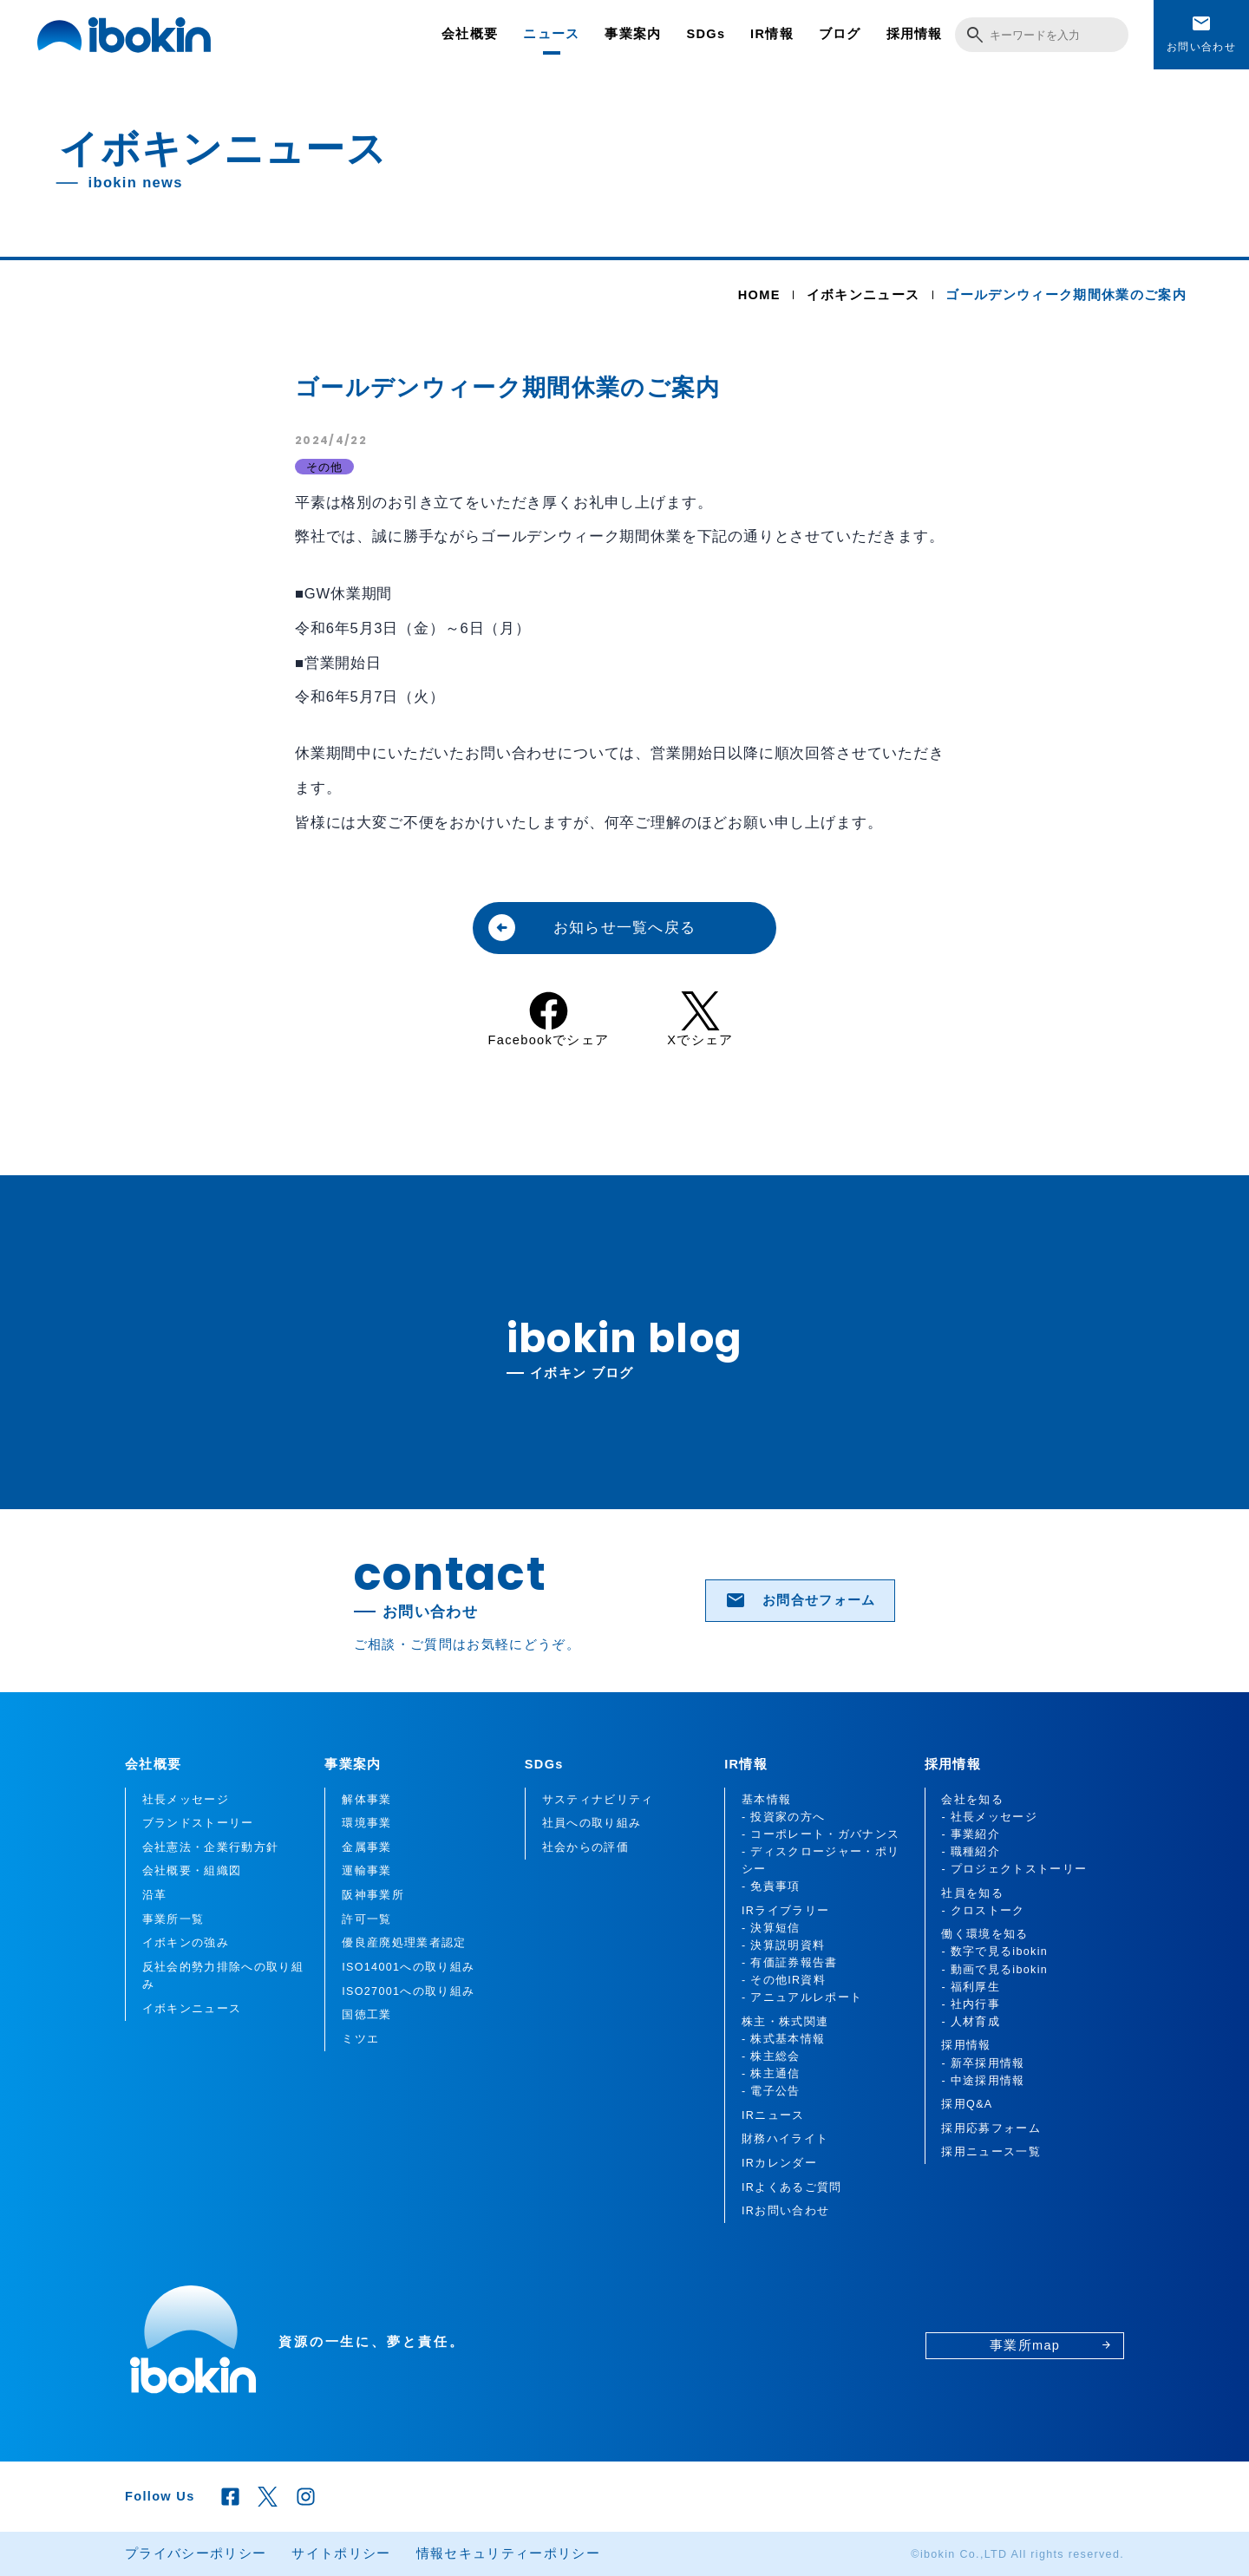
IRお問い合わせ (785, 2211)
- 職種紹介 (970, 1852)
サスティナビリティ (598, 1800)
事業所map (1051, 2345)
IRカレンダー (779, 2163)
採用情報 (914, 34)
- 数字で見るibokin (994, 1951)
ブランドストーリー (198, 1823)
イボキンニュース (863, 295)
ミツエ (360, 2039)
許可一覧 (366, 1919)
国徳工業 (366, 2015)
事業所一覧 (173, 1919)
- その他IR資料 (784, 1980)
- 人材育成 (970, 2022)
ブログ (840, 34)
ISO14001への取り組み (408, 1967)
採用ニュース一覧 (991, 2152)
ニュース (551, 34)
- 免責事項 (771, 1886)
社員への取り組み (592, 1823)
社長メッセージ (185, 1800)
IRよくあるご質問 (791, 2187)
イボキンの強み (185, 1943)
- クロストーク (982, 1911)
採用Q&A (966, 2104)
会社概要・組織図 (192, 1871)
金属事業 (366, 1847)
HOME (759, 295)
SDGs (705, 34)
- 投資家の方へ (783, 1817)
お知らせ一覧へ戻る (591, 928)
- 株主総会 (771, 2056)
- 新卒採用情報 (982, 2063)
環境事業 (366, 1823)
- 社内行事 (970, 2004)
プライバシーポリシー (195, 2553)
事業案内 (633, 34)
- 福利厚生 (970, 1987)
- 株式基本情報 (783, 2039)
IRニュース (773, 2115)
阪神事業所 (373, 1895)
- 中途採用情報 (982, 2081)
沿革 (154, 1895)
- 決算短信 (771, 1928)
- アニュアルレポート (802, 1997)
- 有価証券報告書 (790, 1963)
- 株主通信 (771, 2074)
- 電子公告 (771, 2091)
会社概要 (469, 34)
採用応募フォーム (991, 2128)
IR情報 (772, 34)
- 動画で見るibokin (994, 1970)
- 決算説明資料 (783, 1945)
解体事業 (366, 1800)
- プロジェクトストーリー (1014, 1869)
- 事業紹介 (970, 1834)
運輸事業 (366, 1871)
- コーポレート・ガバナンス (820, 1834)
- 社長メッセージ (989, 1817)
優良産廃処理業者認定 (404, 1943)
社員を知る (972, 1893)
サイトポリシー (340, 2553)
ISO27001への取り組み (408, 1991)
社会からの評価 (585, 1847)
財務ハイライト (785, 2139)
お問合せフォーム (800, 1600)
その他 (324, 467)
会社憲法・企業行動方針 (210, 1847)
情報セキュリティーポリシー (508, 2553)
